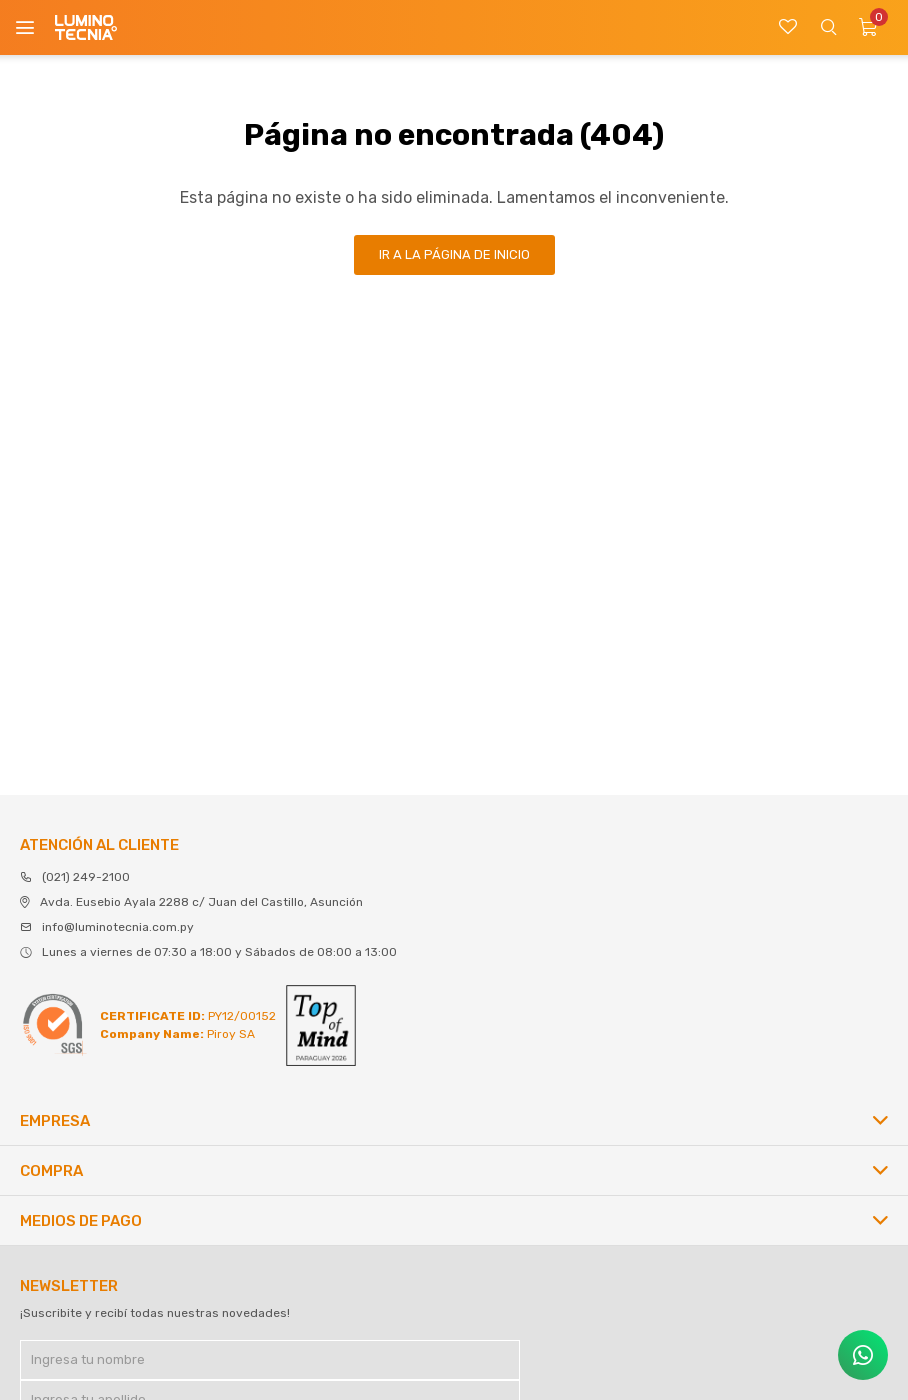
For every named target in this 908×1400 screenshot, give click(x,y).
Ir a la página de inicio (454, 254)
